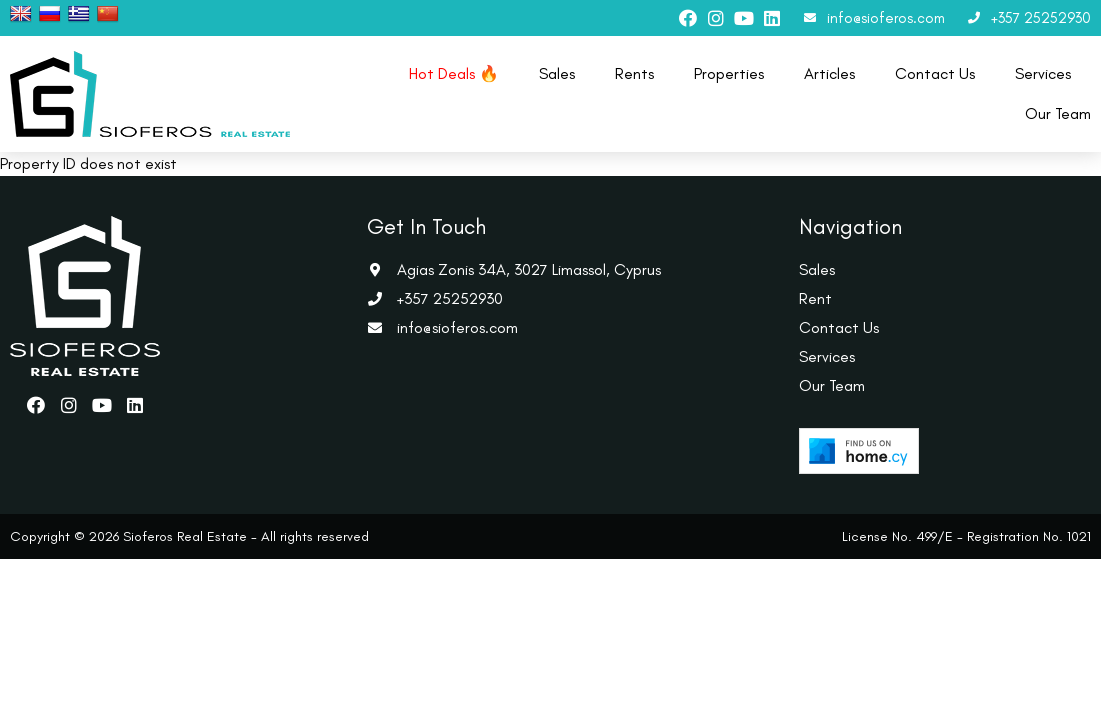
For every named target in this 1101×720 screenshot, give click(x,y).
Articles (829, 73)
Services (1043, 73)
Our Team (1058, 113)
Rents (634, 73)
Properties (729, 73)
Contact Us (935, 73)
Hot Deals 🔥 (454, 73)
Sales (557, 73)
